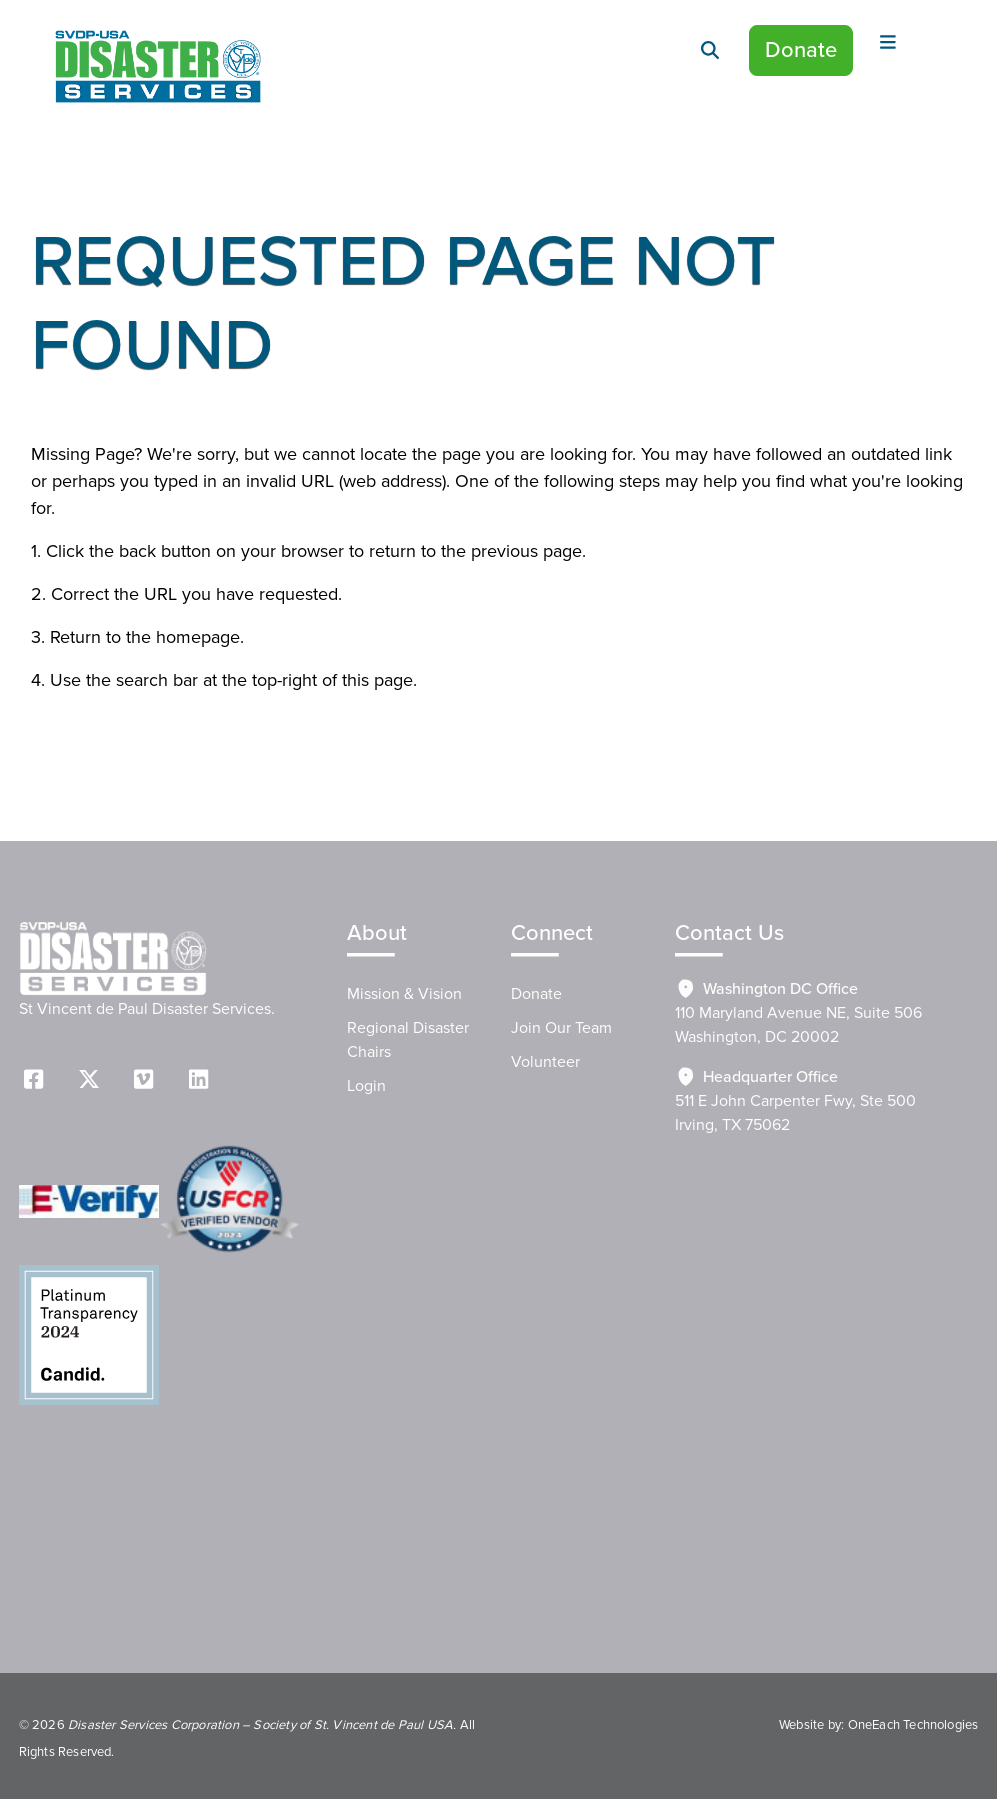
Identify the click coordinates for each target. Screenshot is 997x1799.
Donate (801, 50)
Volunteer (545, 1062)
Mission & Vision (404, 994)
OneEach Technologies (913, 1725)
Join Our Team (561, 1028)
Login (366, 1086)
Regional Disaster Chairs (408, 1040)
